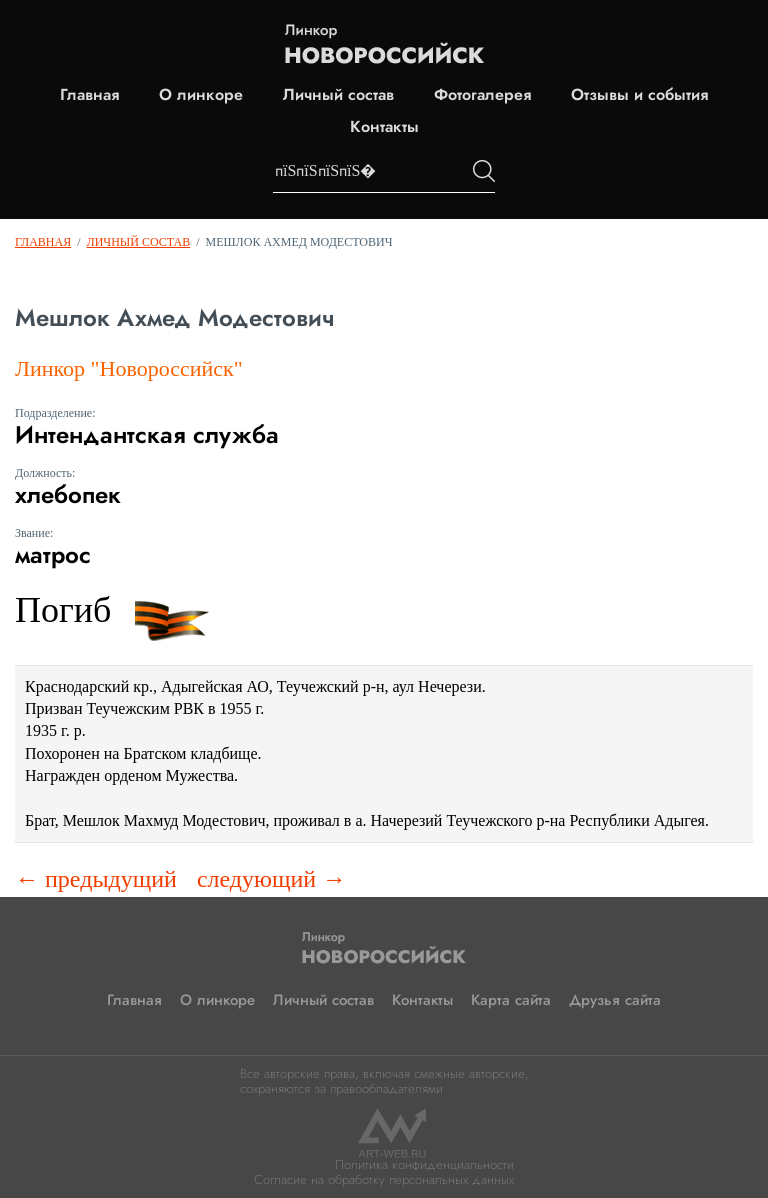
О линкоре (201, 95)
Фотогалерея (482, 95)
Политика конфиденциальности (424, 1164)
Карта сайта (511, 1000)
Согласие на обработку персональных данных (384, 1179)
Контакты (384, 127)
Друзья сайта (615, 1000)
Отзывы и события (639, 95)
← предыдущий (96, 879)
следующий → (271, 879)
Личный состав (338, 95)
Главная (89, 95)
